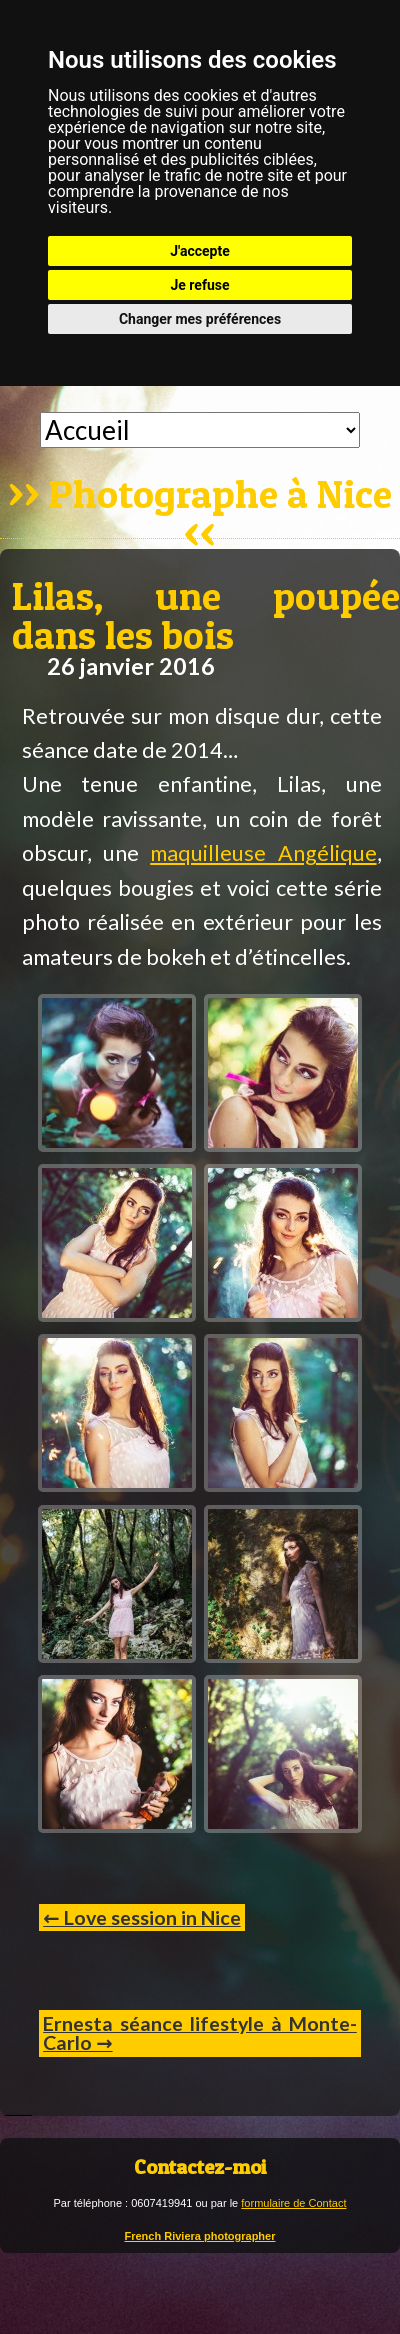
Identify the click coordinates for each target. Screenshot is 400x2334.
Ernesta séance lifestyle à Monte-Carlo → (200, 2033)
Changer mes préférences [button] (200, 319)
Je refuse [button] (199, 285)
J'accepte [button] (200, 251)
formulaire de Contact (293, 2203)
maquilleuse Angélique (263, 853)
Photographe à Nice (220, 496)
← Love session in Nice (141, 1917)
